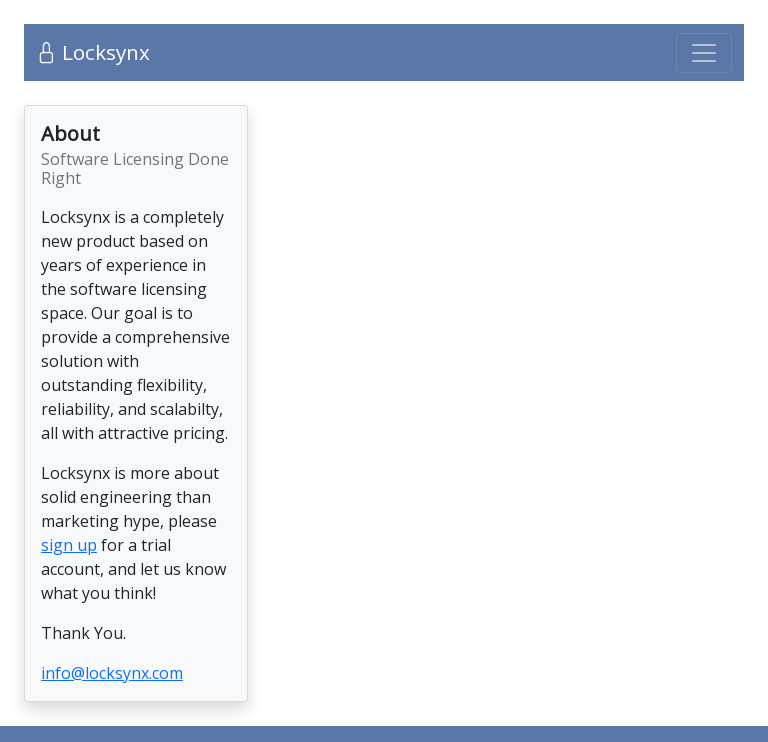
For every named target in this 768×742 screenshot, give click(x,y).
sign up (69, 545)
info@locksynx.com (112, 673)
